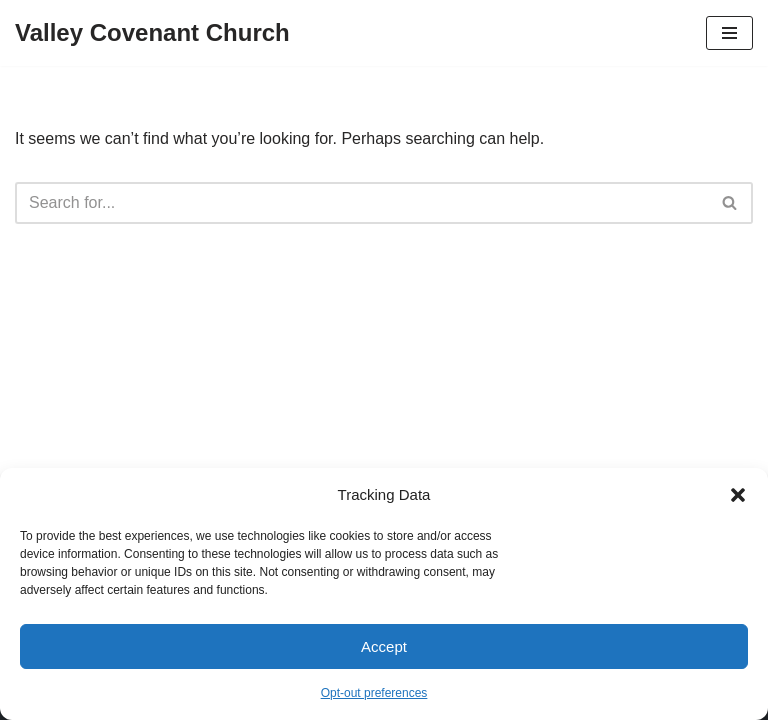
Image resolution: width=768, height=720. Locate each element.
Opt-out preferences (374, 693)
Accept (384, 646)
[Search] (361, 203)
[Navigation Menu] (729, 33)
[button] (738, 495)
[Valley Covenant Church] (152, 33)
